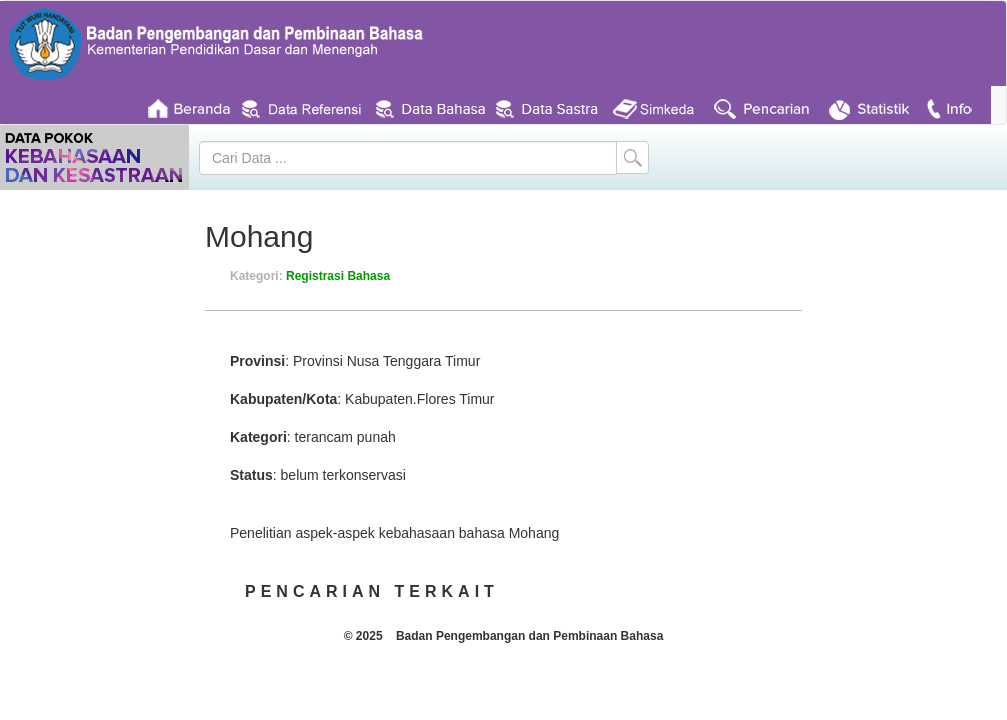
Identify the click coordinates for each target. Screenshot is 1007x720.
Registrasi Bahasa (338, 276)
